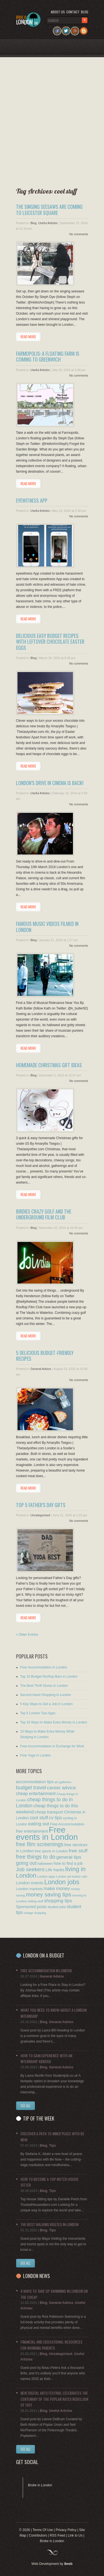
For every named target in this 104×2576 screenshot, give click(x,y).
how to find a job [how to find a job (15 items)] (68, 1863)
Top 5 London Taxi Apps (37, 1713)
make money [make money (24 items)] (57, 1888)
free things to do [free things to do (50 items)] (35, 1857)
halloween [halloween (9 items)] (45, 1864)
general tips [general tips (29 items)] (68, 1857)
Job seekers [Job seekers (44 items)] (30, 1869)
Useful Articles (48, 223)
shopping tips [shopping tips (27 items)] (58, 1900)
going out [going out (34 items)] (26, 1863)
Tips (52, 2145)
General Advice (40, 1368)
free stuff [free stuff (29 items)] (78, 1850)
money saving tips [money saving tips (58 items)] (48, 1894)
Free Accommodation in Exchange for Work (52, 1746)
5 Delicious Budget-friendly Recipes (44, 1355)
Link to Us (75, 2535)
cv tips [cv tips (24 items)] (55, 1817)
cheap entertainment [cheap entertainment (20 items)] (36, 1793)
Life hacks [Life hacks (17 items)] (54, 1869)
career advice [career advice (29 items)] (61, 1787)
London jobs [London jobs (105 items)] (61, 1882)
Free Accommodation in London (43, 1667)
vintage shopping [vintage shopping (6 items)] (35, 1913)
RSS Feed (57, 2535)
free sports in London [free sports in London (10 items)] (51, 1851)
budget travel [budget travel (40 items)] (31, 1787)
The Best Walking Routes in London (49, 2224)
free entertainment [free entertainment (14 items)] (32, 1831)
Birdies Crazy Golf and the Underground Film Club (43, 1214)
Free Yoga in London (35, 1755)
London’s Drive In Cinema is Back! (49, 782)
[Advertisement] (50, 120)
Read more (28, 336)
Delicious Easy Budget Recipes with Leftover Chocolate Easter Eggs (50, 641)
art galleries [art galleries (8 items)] (62, 1782)
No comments (78, 234)
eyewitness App (31, 500)
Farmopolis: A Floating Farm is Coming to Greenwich (47, 356)
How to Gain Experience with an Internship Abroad (46, 2058)
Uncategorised (40, 1515)
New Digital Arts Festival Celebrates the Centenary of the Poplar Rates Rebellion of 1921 (54, 2399)
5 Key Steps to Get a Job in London (46, 1704)
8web (68, 2564)
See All (26, 2105)
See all (26, 2263)
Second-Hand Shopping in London (45, 1695)
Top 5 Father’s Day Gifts (40, 1504)
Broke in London (40, 2485)
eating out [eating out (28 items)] (38, 1823)
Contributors (38, 2535)
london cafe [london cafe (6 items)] (79, 1876)
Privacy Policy (66, 2530)
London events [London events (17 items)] (30, 1882)
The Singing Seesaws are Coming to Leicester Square (49, 209)
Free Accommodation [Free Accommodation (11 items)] (67, 1824)
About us (58, 11)
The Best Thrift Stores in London (44, 1686)
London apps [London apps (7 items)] (46, 1876)
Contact (73, 11)
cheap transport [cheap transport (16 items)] (49, 1812)
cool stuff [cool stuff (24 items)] (39, 1817)
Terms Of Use (43, 2530)
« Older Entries (27, 1635)
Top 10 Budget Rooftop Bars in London (49, 1676)
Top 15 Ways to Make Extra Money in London (53, 1722)
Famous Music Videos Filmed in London (47, 926)
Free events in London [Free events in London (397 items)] (47, 1833)
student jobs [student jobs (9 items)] (56, 1907)
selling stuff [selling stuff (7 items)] (35, 1901)
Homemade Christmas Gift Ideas (49, 1065)
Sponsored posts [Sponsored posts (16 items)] (31, 1907)
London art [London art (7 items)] (63, 1876)
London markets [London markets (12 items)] (29, 1889)
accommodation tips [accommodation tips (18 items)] (35, 1781)
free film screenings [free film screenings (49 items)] (40, 1844)
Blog (84, 11)
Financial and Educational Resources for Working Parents (51, 2345)
